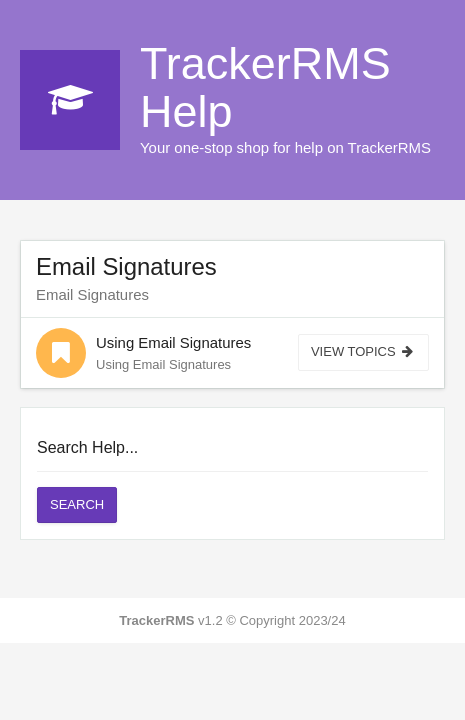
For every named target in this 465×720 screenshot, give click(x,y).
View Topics (363, 351)
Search (77, 504)
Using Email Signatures (173, 342)
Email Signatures (126, 266)
